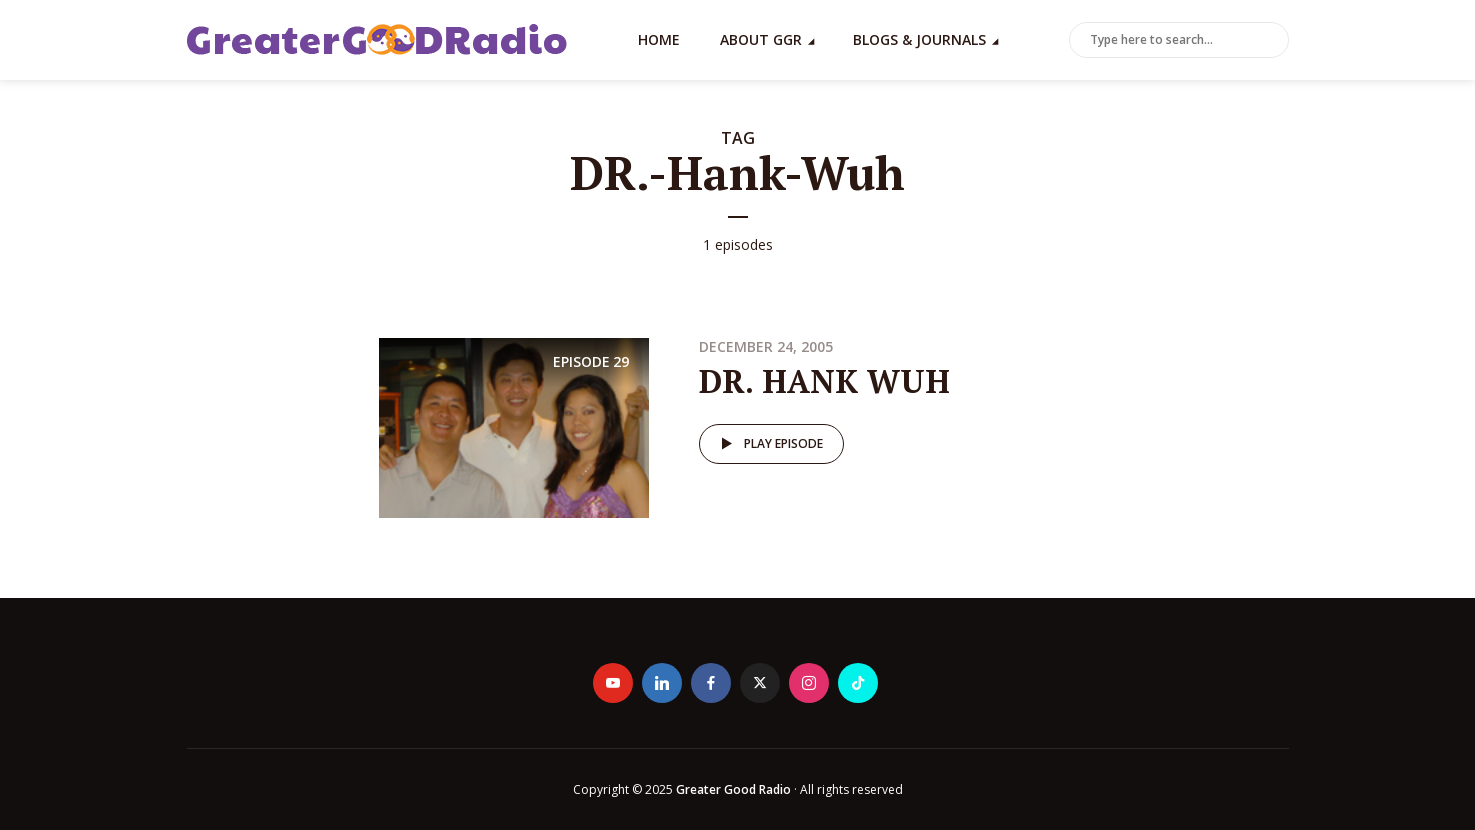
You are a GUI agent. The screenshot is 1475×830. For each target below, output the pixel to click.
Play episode (768, 444)
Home (659, 39)
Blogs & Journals (919, 39)
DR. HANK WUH (824, 381)
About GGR (761, 39)
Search (1270, 41)
